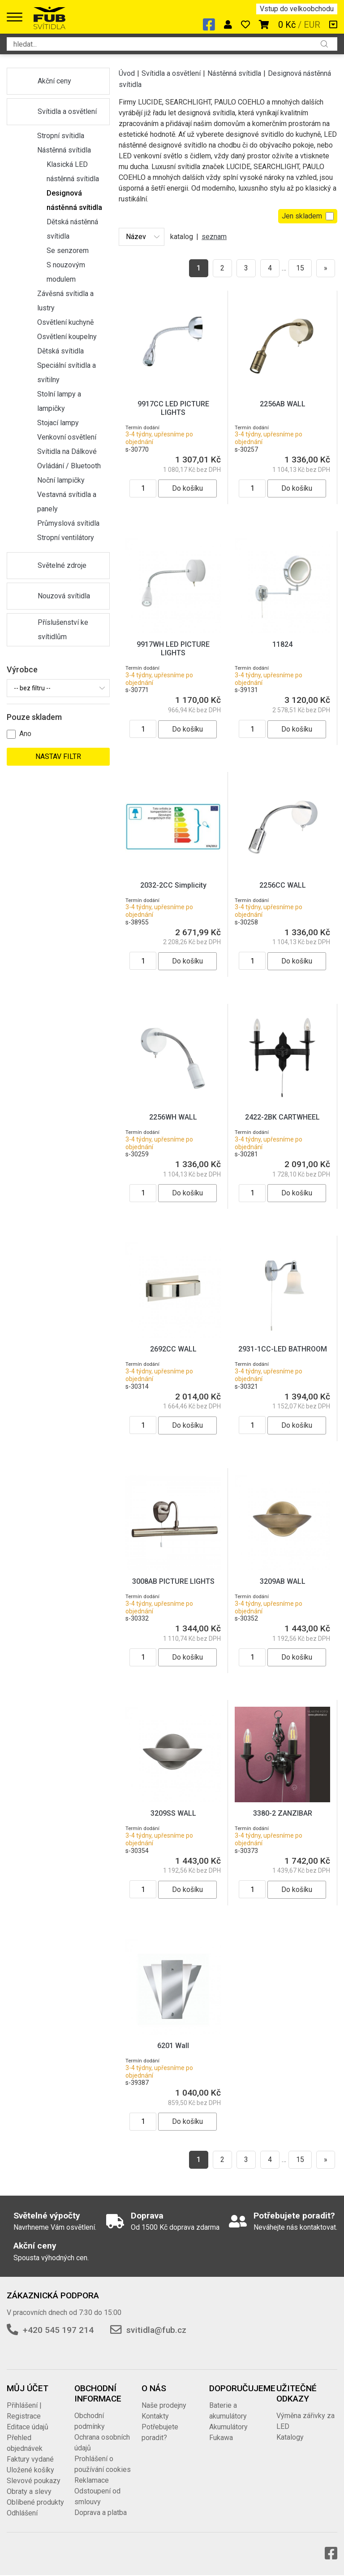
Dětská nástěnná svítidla (72, 229)
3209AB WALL (282, 1581)
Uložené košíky (30, 2470)
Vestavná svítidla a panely (66, 501)
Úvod (127, 73)
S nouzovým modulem (66, 272)
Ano (25, 733)
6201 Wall (173, 2045)
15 (300, 268)
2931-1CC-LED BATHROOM (282, 1349)
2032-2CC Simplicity (173, 885)
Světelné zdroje (62, 565)
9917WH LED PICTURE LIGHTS (173, 648)
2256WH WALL (173, 1117)
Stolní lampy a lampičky (59, 401)
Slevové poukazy (33, 2480)
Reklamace (91, 2480)
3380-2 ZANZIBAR (282, 1813)
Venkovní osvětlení (66, 437)
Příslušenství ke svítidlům (63, 629)
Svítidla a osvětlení (67, 111)
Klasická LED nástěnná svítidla (73, 171)
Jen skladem (308, 216)
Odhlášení (22, 2513)
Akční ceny (54, 81)
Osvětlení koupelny (67, 336)
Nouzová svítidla (64, 596)
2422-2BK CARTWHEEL (282, 1117)
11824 (282, 644)
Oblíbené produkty (35, 2502)
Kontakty (155, 2416)
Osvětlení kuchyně (65, 322)
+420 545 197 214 (58, 2330)
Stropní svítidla (60, 135)
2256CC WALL (282, 885)
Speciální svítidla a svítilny (66, 372)
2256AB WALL (282, 404)
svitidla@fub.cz (156, 2330)
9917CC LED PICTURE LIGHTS (173, 408)
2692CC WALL (173, 1349)
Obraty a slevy (29, 2491)
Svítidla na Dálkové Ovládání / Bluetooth (69, 458)
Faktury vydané (30, 2459)
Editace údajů (27, 2427)
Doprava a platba (100, 2512)
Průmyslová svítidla (68, 523)
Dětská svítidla (60, 351)
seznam (214, 236)
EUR (312, 24)
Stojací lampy (58, 422)
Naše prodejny (164, 2405)
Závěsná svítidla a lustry (65, 300)
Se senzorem (68, 250)
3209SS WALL (173, 1813)
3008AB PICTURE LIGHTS (173, 1581)
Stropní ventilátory (65, 537)
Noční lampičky (61, 480)
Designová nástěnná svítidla (74, 200)
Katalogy (290, 2437)
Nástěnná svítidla (64, 150)
